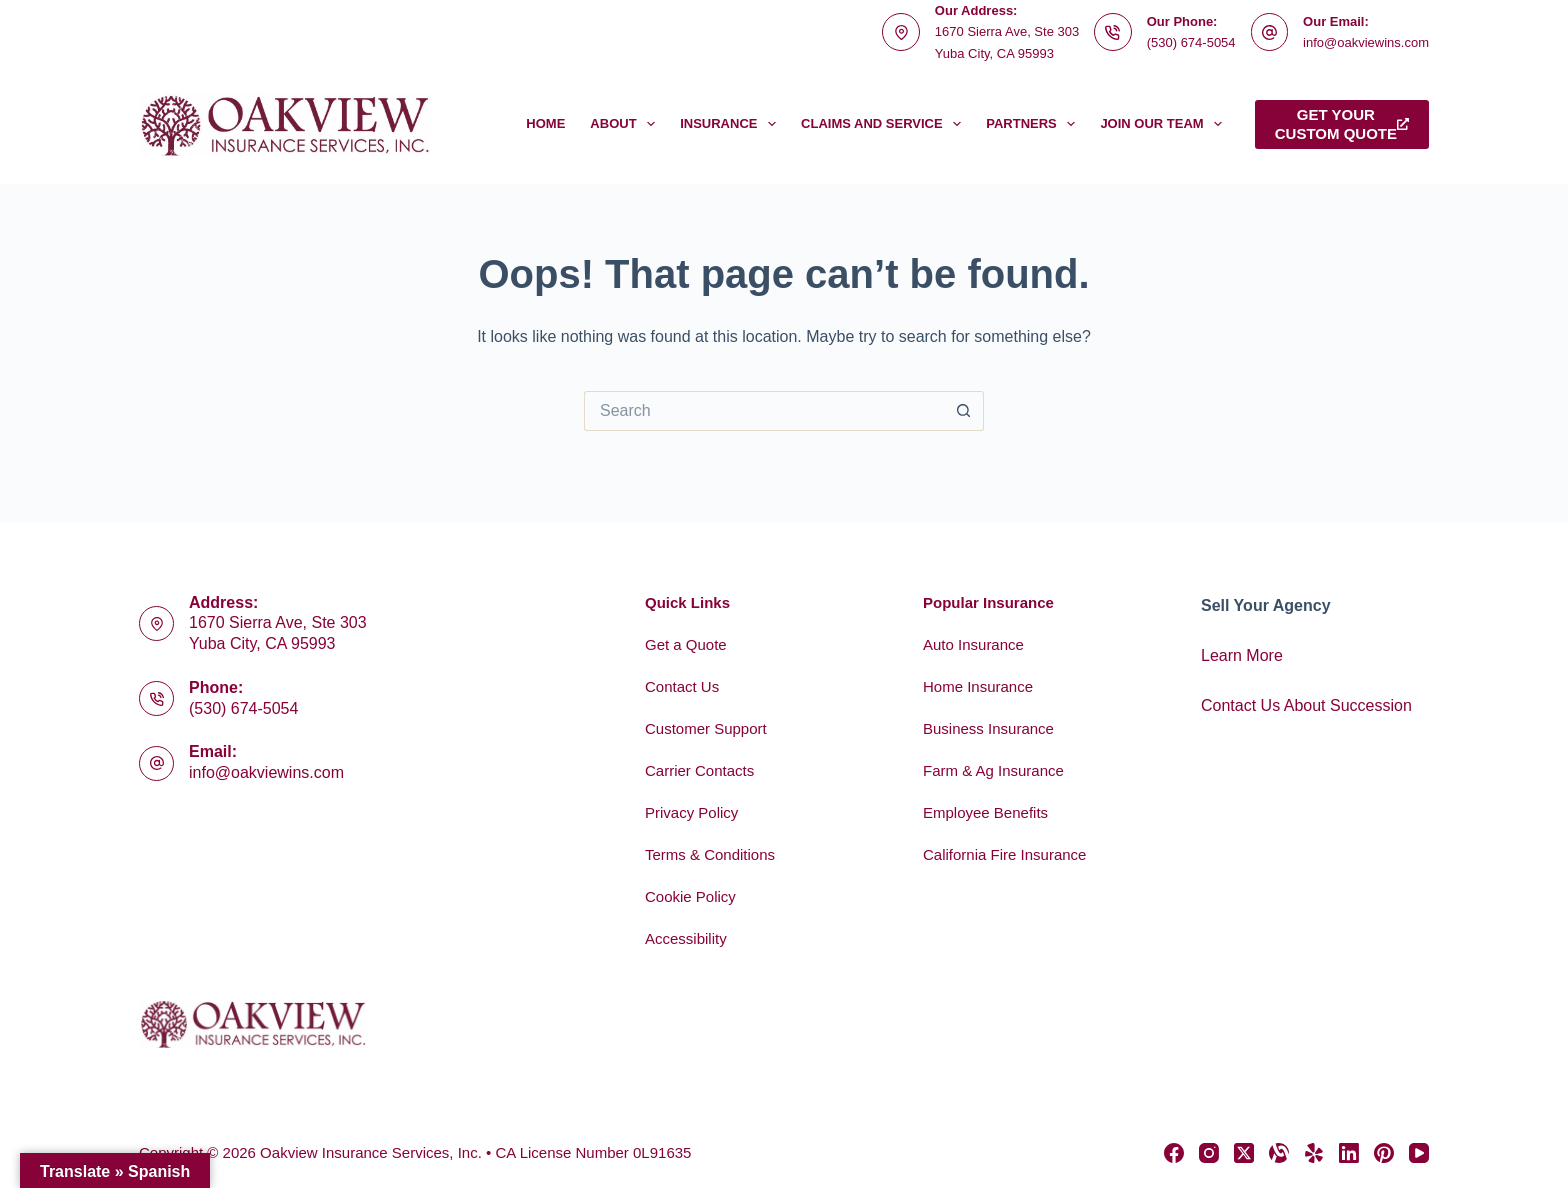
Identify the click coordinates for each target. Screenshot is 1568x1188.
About (626, 124)
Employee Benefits (985, 812)
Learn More (1242, 655)
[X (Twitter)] (1244, 1153)
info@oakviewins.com (1366, 42)
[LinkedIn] (1349, 1153)
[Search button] (964, 411)
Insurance (732, 124)
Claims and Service (885, 124)
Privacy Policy (691, 812)
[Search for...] (764, 411)
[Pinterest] (1384, 1153)
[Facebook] (1174, 1153)
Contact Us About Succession (1306, 705)
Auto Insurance (973, 644)
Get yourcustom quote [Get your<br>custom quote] (1342, 124)
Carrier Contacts (699, 770)
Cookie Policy (690, 896)
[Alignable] (1279, 1153)
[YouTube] (1419, 1153)
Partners (1034, 124)
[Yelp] (1314, 1153)
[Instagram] (1209, 1153)
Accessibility (686, 938)
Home (545, 123)
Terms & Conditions (710, 854)
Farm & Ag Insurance (993, 770)
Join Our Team (1165, 124)
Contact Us (682, 686)
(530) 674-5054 (1191, 42)
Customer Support (706, 728)
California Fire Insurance (1004, 854)
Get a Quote (686, 644)
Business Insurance (988, 728)
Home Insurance (978, 686)
